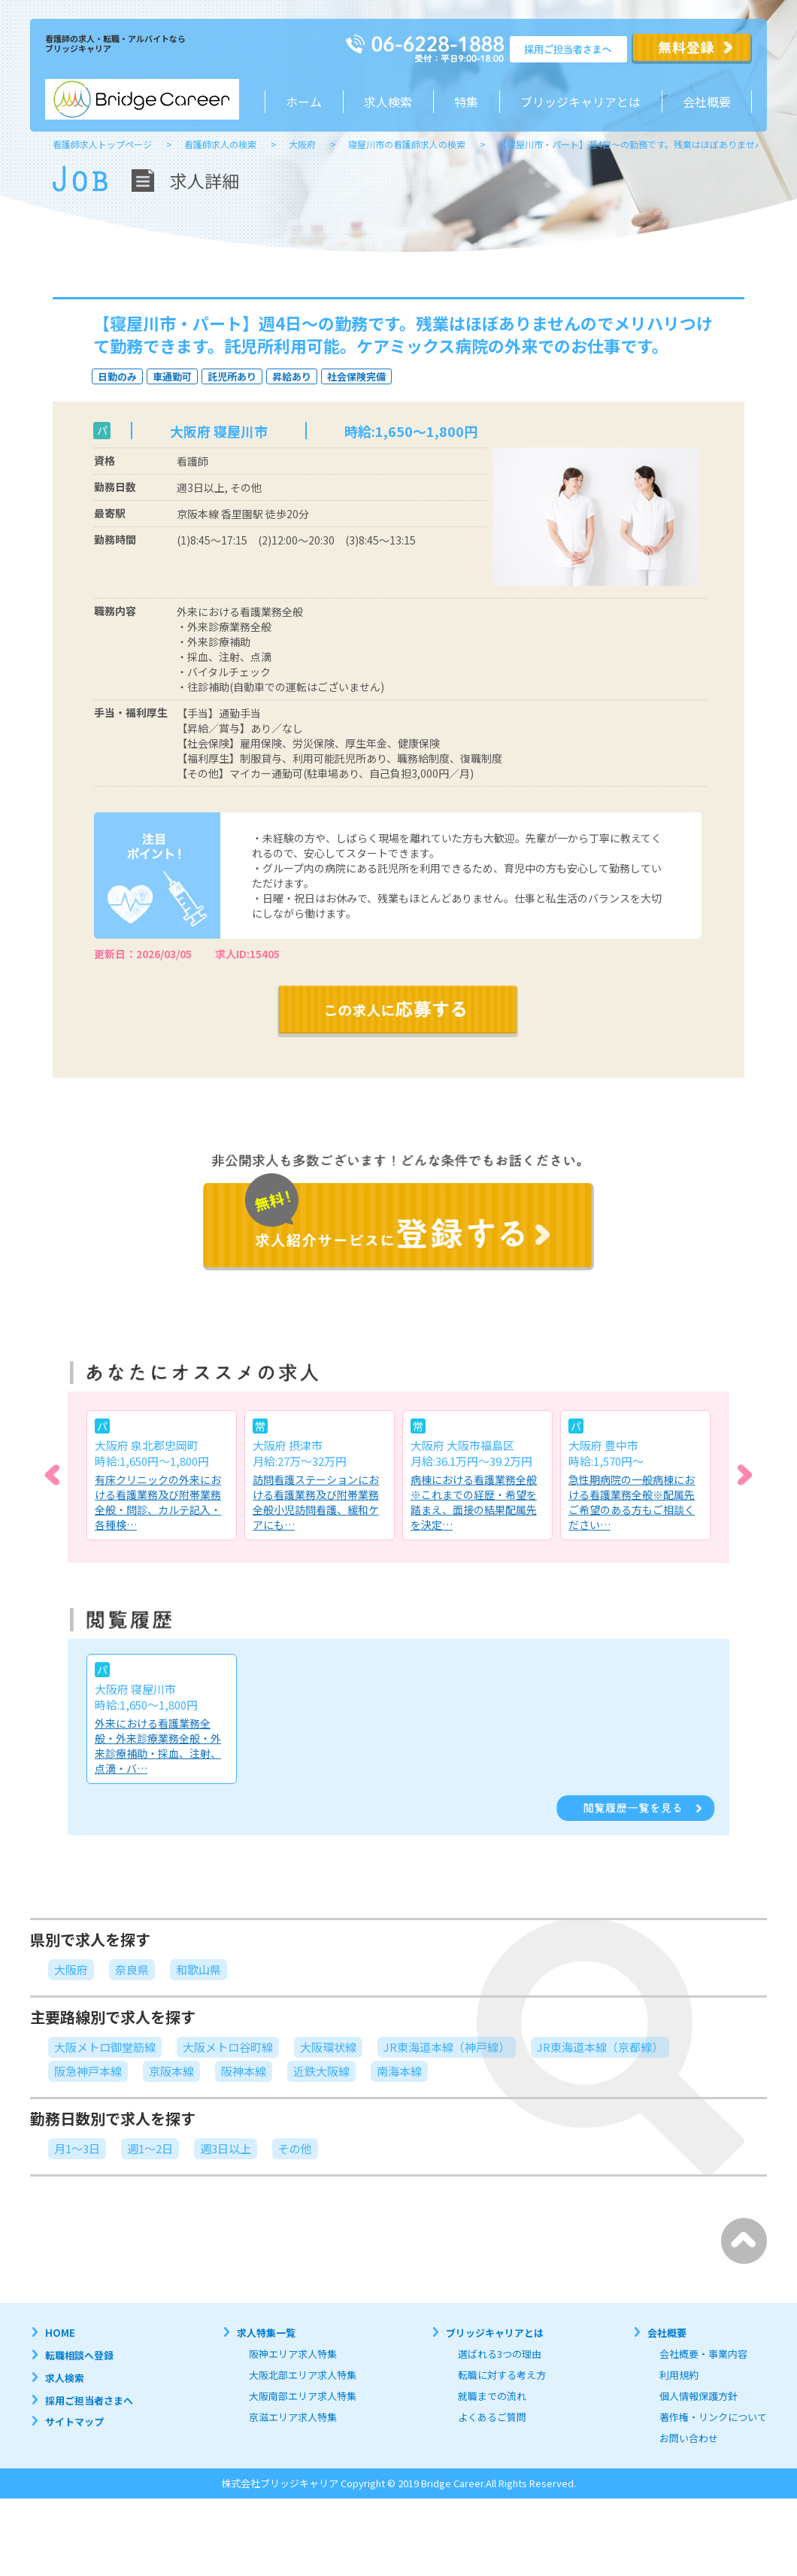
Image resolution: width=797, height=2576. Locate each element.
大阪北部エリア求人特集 (302, 2375)
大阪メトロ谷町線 (228, 2047)
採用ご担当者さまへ (89, 2400)
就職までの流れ (492, 2396)
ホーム (304, 102)
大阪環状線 (328, 2047)
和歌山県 (198, 1969)
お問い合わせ (688, 2438)
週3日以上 (225, 2148)
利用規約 (679, 2375)
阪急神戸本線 (88, 2071)
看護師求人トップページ (102, 144)
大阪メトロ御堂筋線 (105, 2047)
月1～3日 (77, 2148)
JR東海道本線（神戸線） (446, 2047)
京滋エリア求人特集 (293, 2417)
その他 (295, 2148)
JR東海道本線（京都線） (600, 2047)
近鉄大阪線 (321, 2071)
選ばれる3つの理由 (499, 2354)
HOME (60, 2333)
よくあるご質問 (492, 2417)
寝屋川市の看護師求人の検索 (406, 144)
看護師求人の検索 (220, 144)
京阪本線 (171, 2071)
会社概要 (707, 102)
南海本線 (399, 2071)
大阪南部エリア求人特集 (302, 2396)
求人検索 (388, 102)
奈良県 (132, 1969)
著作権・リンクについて (713, 2417)
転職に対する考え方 (502, 2375)
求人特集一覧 (266, 2333)
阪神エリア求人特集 (293, 2354)
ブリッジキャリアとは (495, 2333)
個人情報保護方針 (698, 2396)
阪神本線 (243, 2071)
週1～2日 (150, 2148)
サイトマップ (74, 2421)
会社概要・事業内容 (703, 2354)
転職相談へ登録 (79, 2355)
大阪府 (302, 144)
